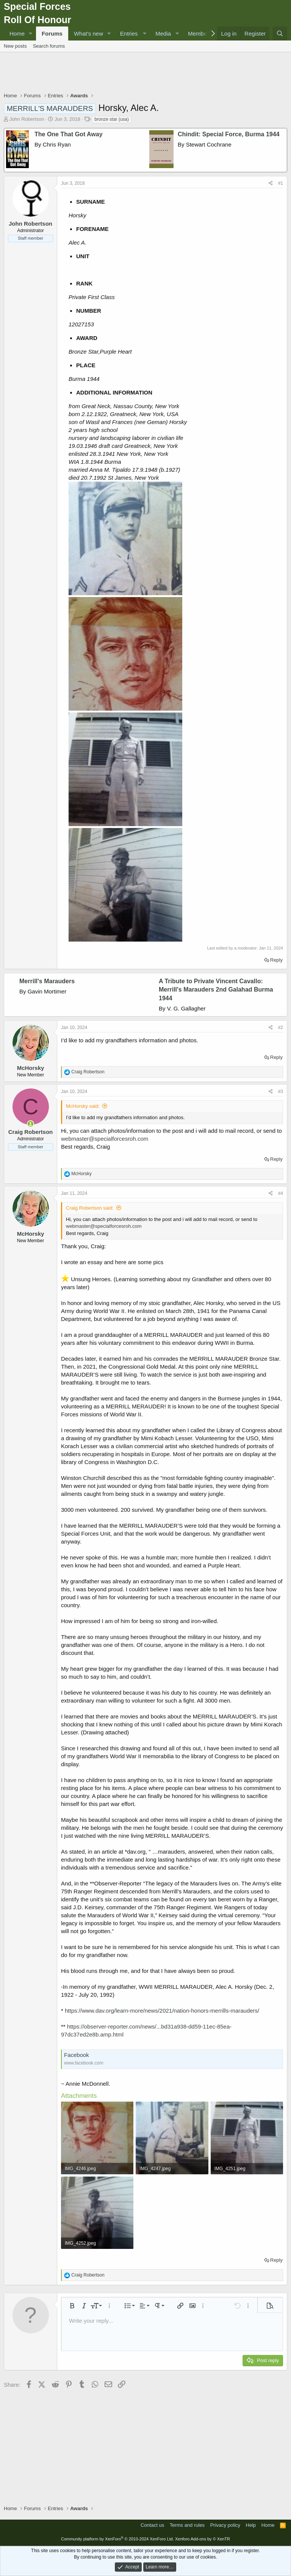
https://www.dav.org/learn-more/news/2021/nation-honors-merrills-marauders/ (162, 2010)
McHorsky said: (83, 1106)
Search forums (49, 46)
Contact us (152, 2525)
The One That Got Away (68, 134)
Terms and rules (187, 2525)
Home (17, 33)
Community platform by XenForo (117, 2539)
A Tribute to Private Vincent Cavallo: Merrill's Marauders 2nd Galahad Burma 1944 (216, 989)
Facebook (76, 2055)
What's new (88, 33)
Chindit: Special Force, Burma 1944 (229, 134)
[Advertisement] (145, 73)
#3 (280, 1091)
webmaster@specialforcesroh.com (104, 1138)
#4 (280, 1193)
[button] (30, 34)
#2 (280, 1027)
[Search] (279, 34)
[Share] (270, 183)
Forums (52, 33)
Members (200, 33)
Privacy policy (225, 2525)
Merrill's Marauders (47, 981)
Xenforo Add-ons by (202, 2539)
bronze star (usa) (111, 119)
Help (251, 2525)
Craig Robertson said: (90, 1208)
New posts (15, 46)
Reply (276, 960)
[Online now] (30, 1124)
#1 (280, 183)
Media (163, 33)
